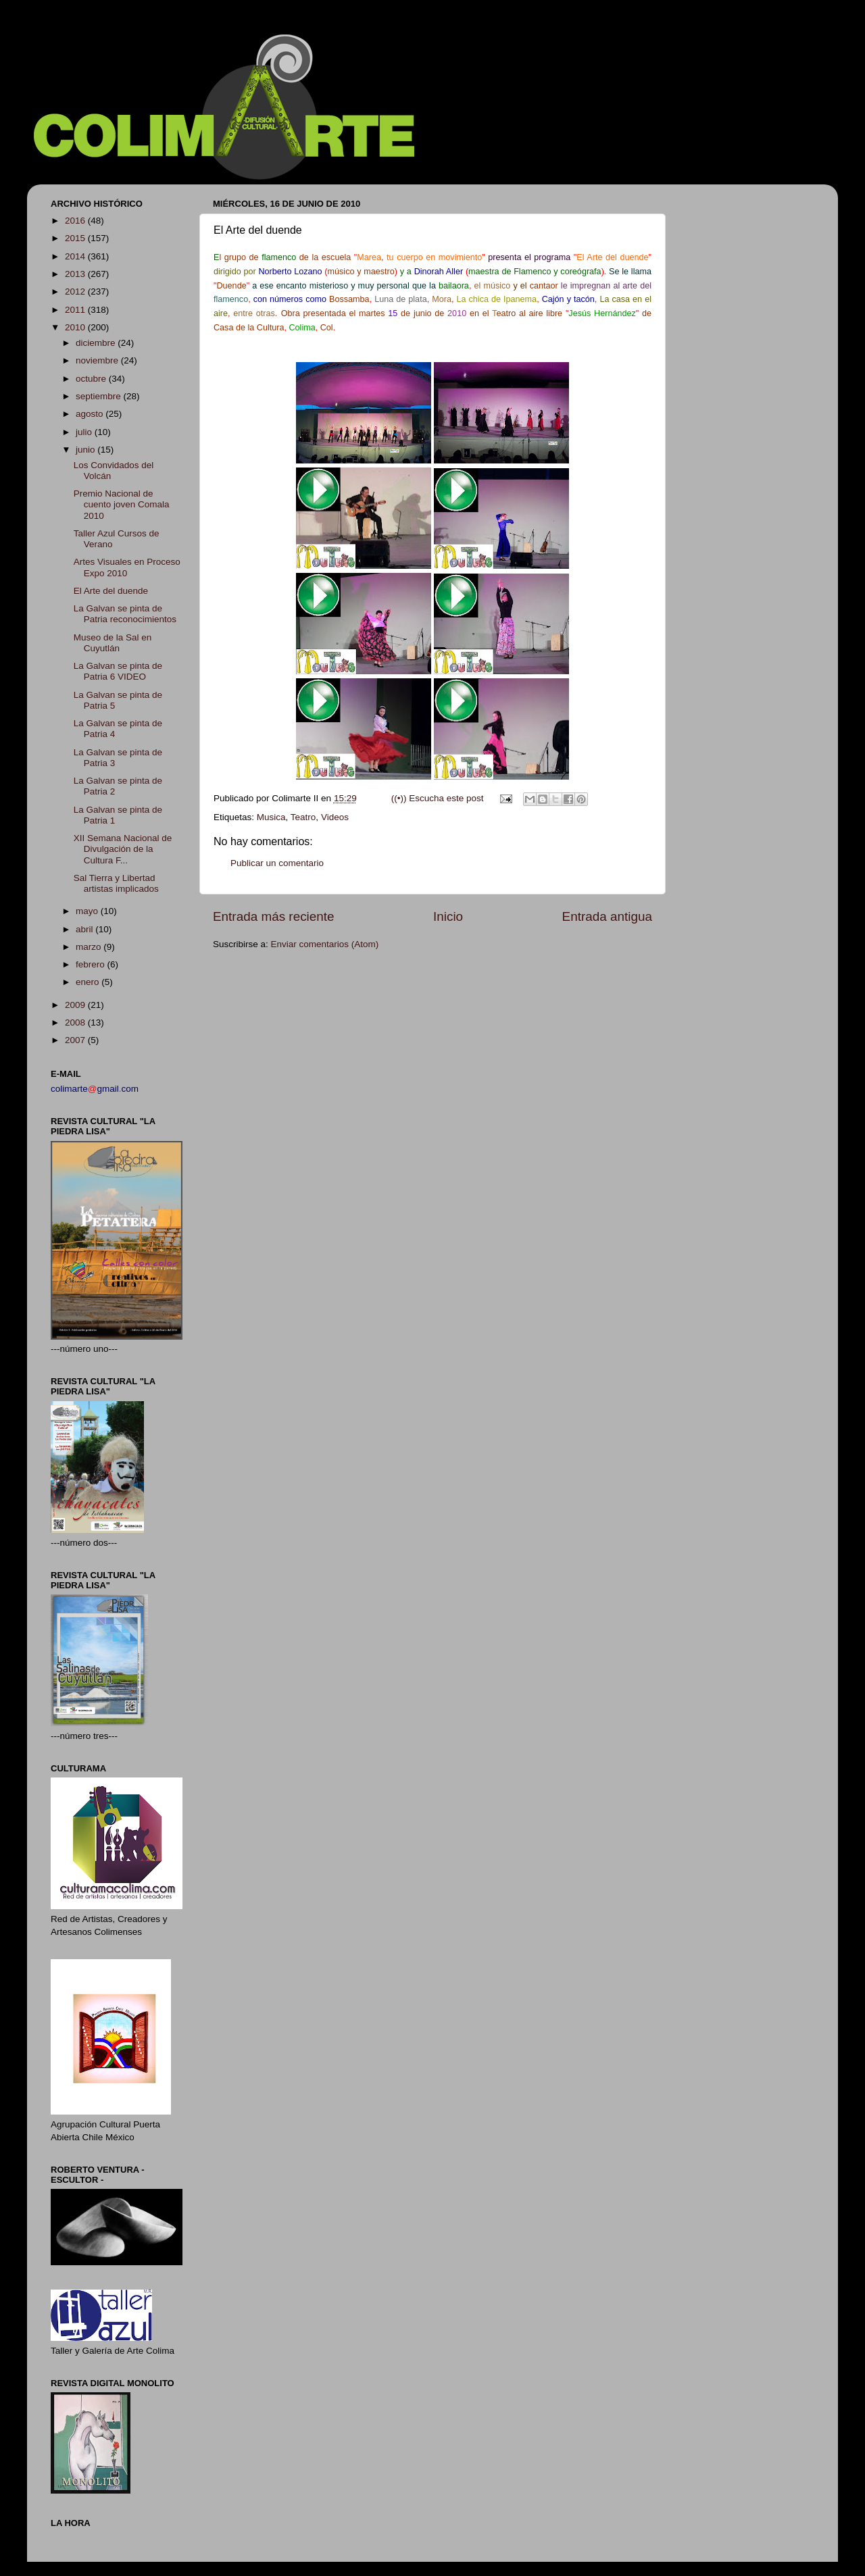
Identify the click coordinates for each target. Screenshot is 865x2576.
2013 (76, 274)
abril (85, 929)
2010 (76, 327)
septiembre (100, 396)
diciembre (97, 343)
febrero (91, 964)
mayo (88, 911)
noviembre (98, 360)
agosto (90, 414)
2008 (76, 1022)
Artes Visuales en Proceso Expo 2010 (127, 567)
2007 (76, 1040)
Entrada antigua (607, 916)
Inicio (448, 916)
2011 (76, 310)
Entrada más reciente (274, 916)
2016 (76, 221)
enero (88, 982)
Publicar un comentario (277, 863)
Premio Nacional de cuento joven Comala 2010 (122, 504)
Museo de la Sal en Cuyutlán (113, 642)
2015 (76, 238)
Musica (271, 817)
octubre (92, 379)
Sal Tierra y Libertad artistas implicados (116, 883)
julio (85, 432)
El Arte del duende (111, 591)
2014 (76, 256)
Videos (335, 817)
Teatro (303, 817)
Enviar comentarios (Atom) (325, 944)
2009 (76, 1005)
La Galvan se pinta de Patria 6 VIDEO (118, 671)
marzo (89, 947)
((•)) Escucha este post (437, 798)
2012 (76, 291)
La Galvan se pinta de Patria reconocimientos (125, 613)
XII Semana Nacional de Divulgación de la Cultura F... (123, 849)
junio (86, 450)
